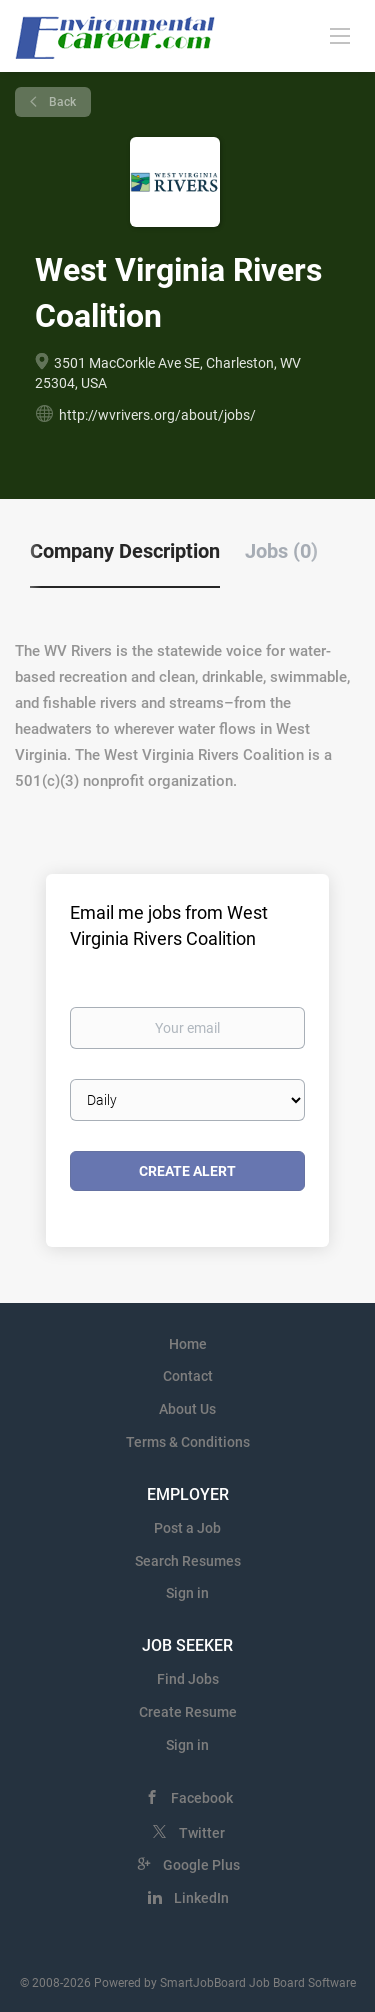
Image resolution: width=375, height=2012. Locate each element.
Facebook (202, 1798)
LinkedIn (201, 1898)
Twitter (202, 1833)
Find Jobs (188, 1679)
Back (61, 102)
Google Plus (201, 1865)
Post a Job (187, 1528)
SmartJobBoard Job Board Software (258, 1983)
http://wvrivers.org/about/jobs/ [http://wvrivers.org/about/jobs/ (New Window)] (157, 415)
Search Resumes (188, 1561)
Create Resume (188, 1712)
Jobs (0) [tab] (281, 551)
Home (188, 1344)
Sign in (187, 1593)
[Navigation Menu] (340, 35)
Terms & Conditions (188, 1442)
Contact (188, 1376)
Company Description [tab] (125, 551)
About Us (187, 1409)
